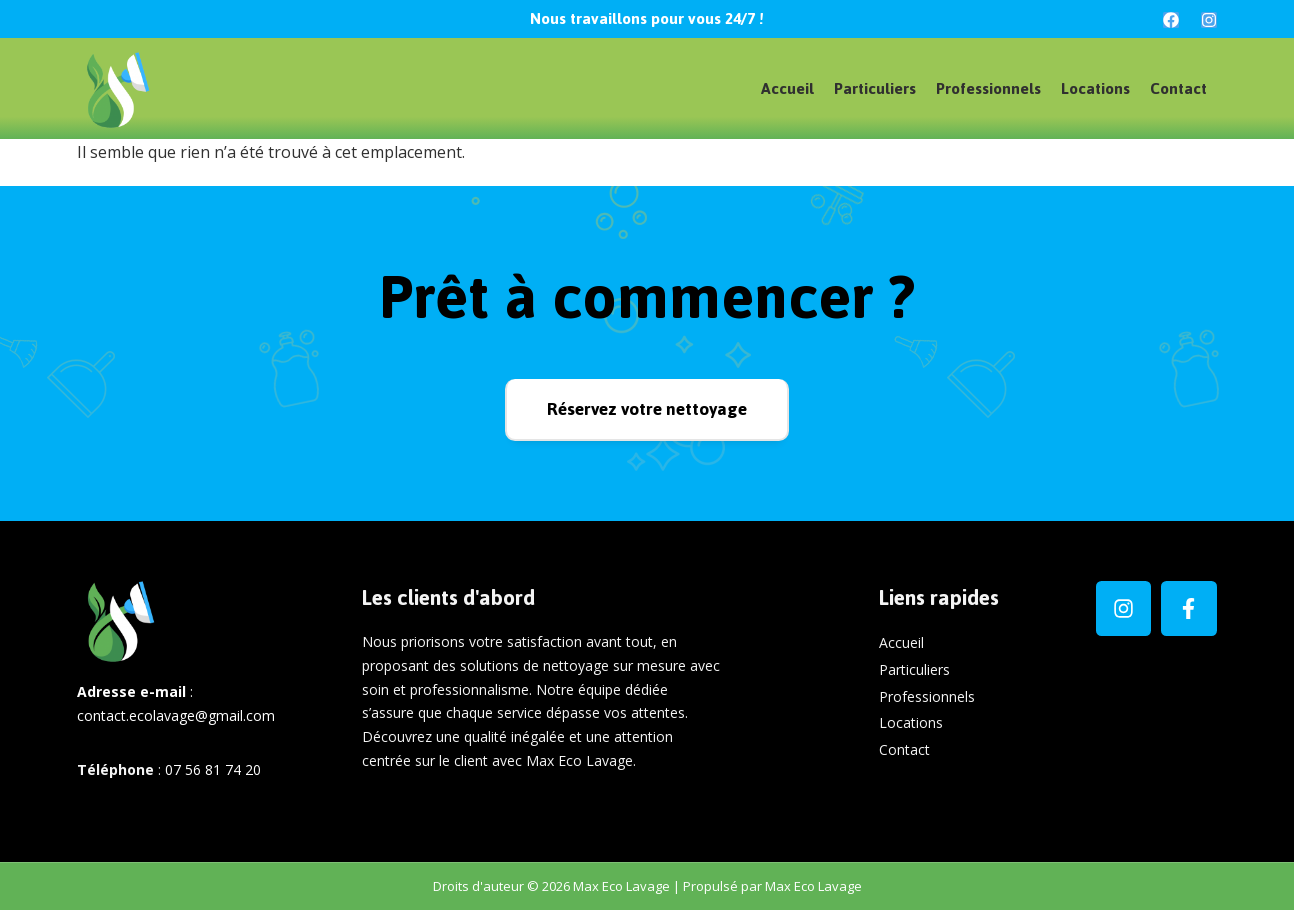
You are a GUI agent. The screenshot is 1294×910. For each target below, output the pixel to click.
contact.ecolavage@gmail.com (176, 715)
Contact (1178, 88)
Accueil (787, 88)
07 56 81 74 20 (213, 769)
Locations (1095, 88)
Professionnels (988, 88)
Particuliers (875, 88)
